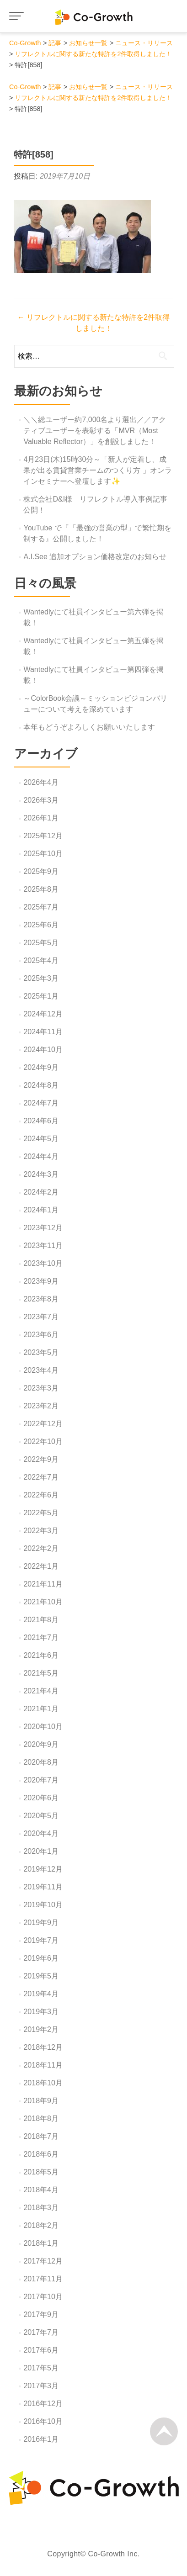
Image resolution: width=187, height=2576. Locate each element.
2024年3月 (41, 1174)
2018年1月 (41, 2243)
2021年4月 (41, 1691)
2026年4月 (41, 782)
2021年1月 (41, 1709)
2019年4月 (41, 1994)
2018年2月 (41, 2225)
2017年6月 (41, 2350)
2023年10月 (42, 1263)
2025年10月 (42, 853)
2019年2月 (41, 2029)
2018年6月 (41, 2154)
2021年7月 (41, 1637)
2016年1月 (41, 2439)
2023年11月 (42, 1245)
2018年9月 (41, 2101)
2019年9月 (41, 1922)
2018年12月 (42, 2047)
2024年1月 (41, 1210)
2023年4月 (41, 1370)
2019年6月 (41, 1958)
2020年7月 (41, 1780)
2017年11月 (42, 2279)
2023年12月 (42, 1228)
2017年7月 (41, 2332)
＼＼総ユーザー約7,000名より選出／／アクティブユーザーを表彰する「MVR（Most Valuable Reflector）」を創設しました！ (94, 430)
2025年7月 (41, 907)
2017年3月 (41, 2386)
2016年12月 (42, 2403)
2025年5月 (41, 943)
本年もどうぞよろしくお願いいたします (89, 727)
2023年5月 (41, 1352)
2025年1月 (41, 996)
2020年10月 (42, 1726)
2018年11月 (42, 2065)
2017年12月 (42, 2261)
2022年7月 (41, 1477)
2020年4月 (41, 1833)
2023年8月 (41, 1299)
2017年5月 (41, 2368)
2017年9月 (41, 2314)
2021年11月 (42, 1584)
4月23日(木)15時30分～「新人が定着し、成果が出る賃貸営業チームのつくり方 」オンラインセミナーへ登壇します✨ (97, 470)
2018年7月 (41, 2136)
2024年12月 (42, 1014)
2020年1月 (41, 1851)
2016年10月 (42, 2421)
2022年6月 (41, 1495)
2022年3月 (41, 1530)
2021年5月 (41, 1673)
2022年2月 (41, 1548)
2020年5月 (41, 1816)
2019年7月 (41, 1940)
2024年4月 (41, 1156)
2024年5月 (41, 1139)
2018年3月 (41, 2207)
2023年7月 (41, 1317)
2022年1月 (41, 1566)
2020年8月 (41, 1762)
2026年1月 (41, 818)
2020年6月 (41, 1798)
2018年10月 (42, 2083)
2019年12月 (42, 1869)
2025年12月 (42, 836)
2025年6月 (41, 925)
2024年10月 (42, 1049)
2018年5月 (41, 2172)
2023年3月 (41, 1388)
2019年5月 (41, 1976)
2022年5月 (41, 1513)
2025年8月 (41, 889)
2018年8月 (41, 2118)
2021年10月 (42, 1602)
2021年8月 (41, 1620)
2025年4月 (41, 960)
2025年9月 (41, 871)
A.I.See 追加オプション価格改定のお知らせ (94, 557)
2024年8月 (41, 1085)
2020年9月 (41, 1744)
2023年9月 (41, 1281)
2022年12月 (42, 1424)
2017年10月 (42, 2297)
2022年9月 (41, 1459)
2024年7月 (41, 1103)
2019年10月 (42, 1905)
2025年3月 (41, 978)
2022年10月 (42, 1441)
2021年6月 (41, 1655)
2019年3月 (41, 2011)
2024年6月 (41, 1121)
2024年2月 (41, 1192)
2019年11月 (42, 1887)
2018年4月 (41, 2190)
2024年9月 (41, 1067)
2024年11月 (42, 1032)
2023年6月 (41, 1334)
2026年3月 (41, 800)
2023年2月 (41, 1406)
